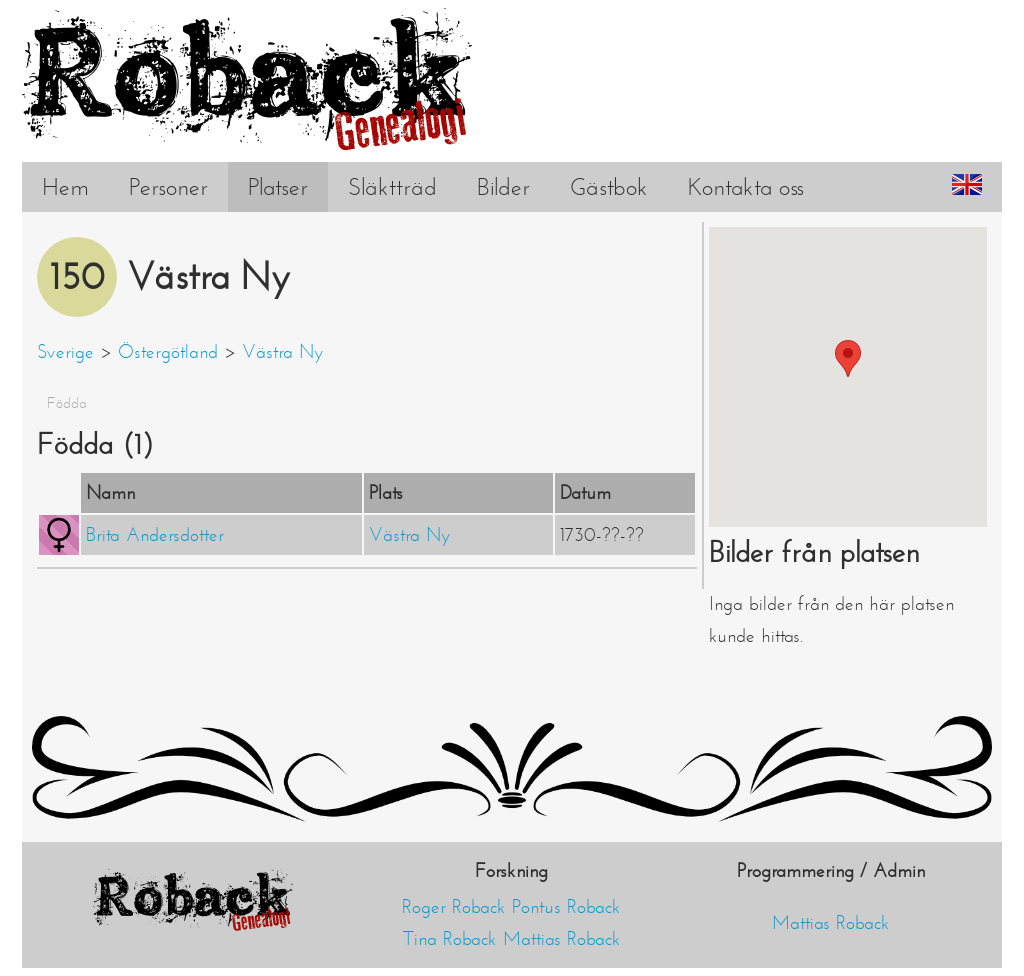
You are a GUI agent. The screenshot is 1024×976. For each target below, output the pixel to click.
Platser (278, 187)
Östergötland (168, 352)
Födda (67, 403)
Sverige (65, 352)
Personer (168, 187)
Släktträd (392, 187)
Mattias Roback (562, 939)
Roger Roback (454, 907)
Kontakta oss (746, 187)
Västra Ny (282, 352)
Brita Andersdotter (155, 535)
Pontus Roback (566, 907)
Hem (65, 187)
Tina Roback (450, 939)
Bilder (503, 187)
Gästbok (609, 187)
